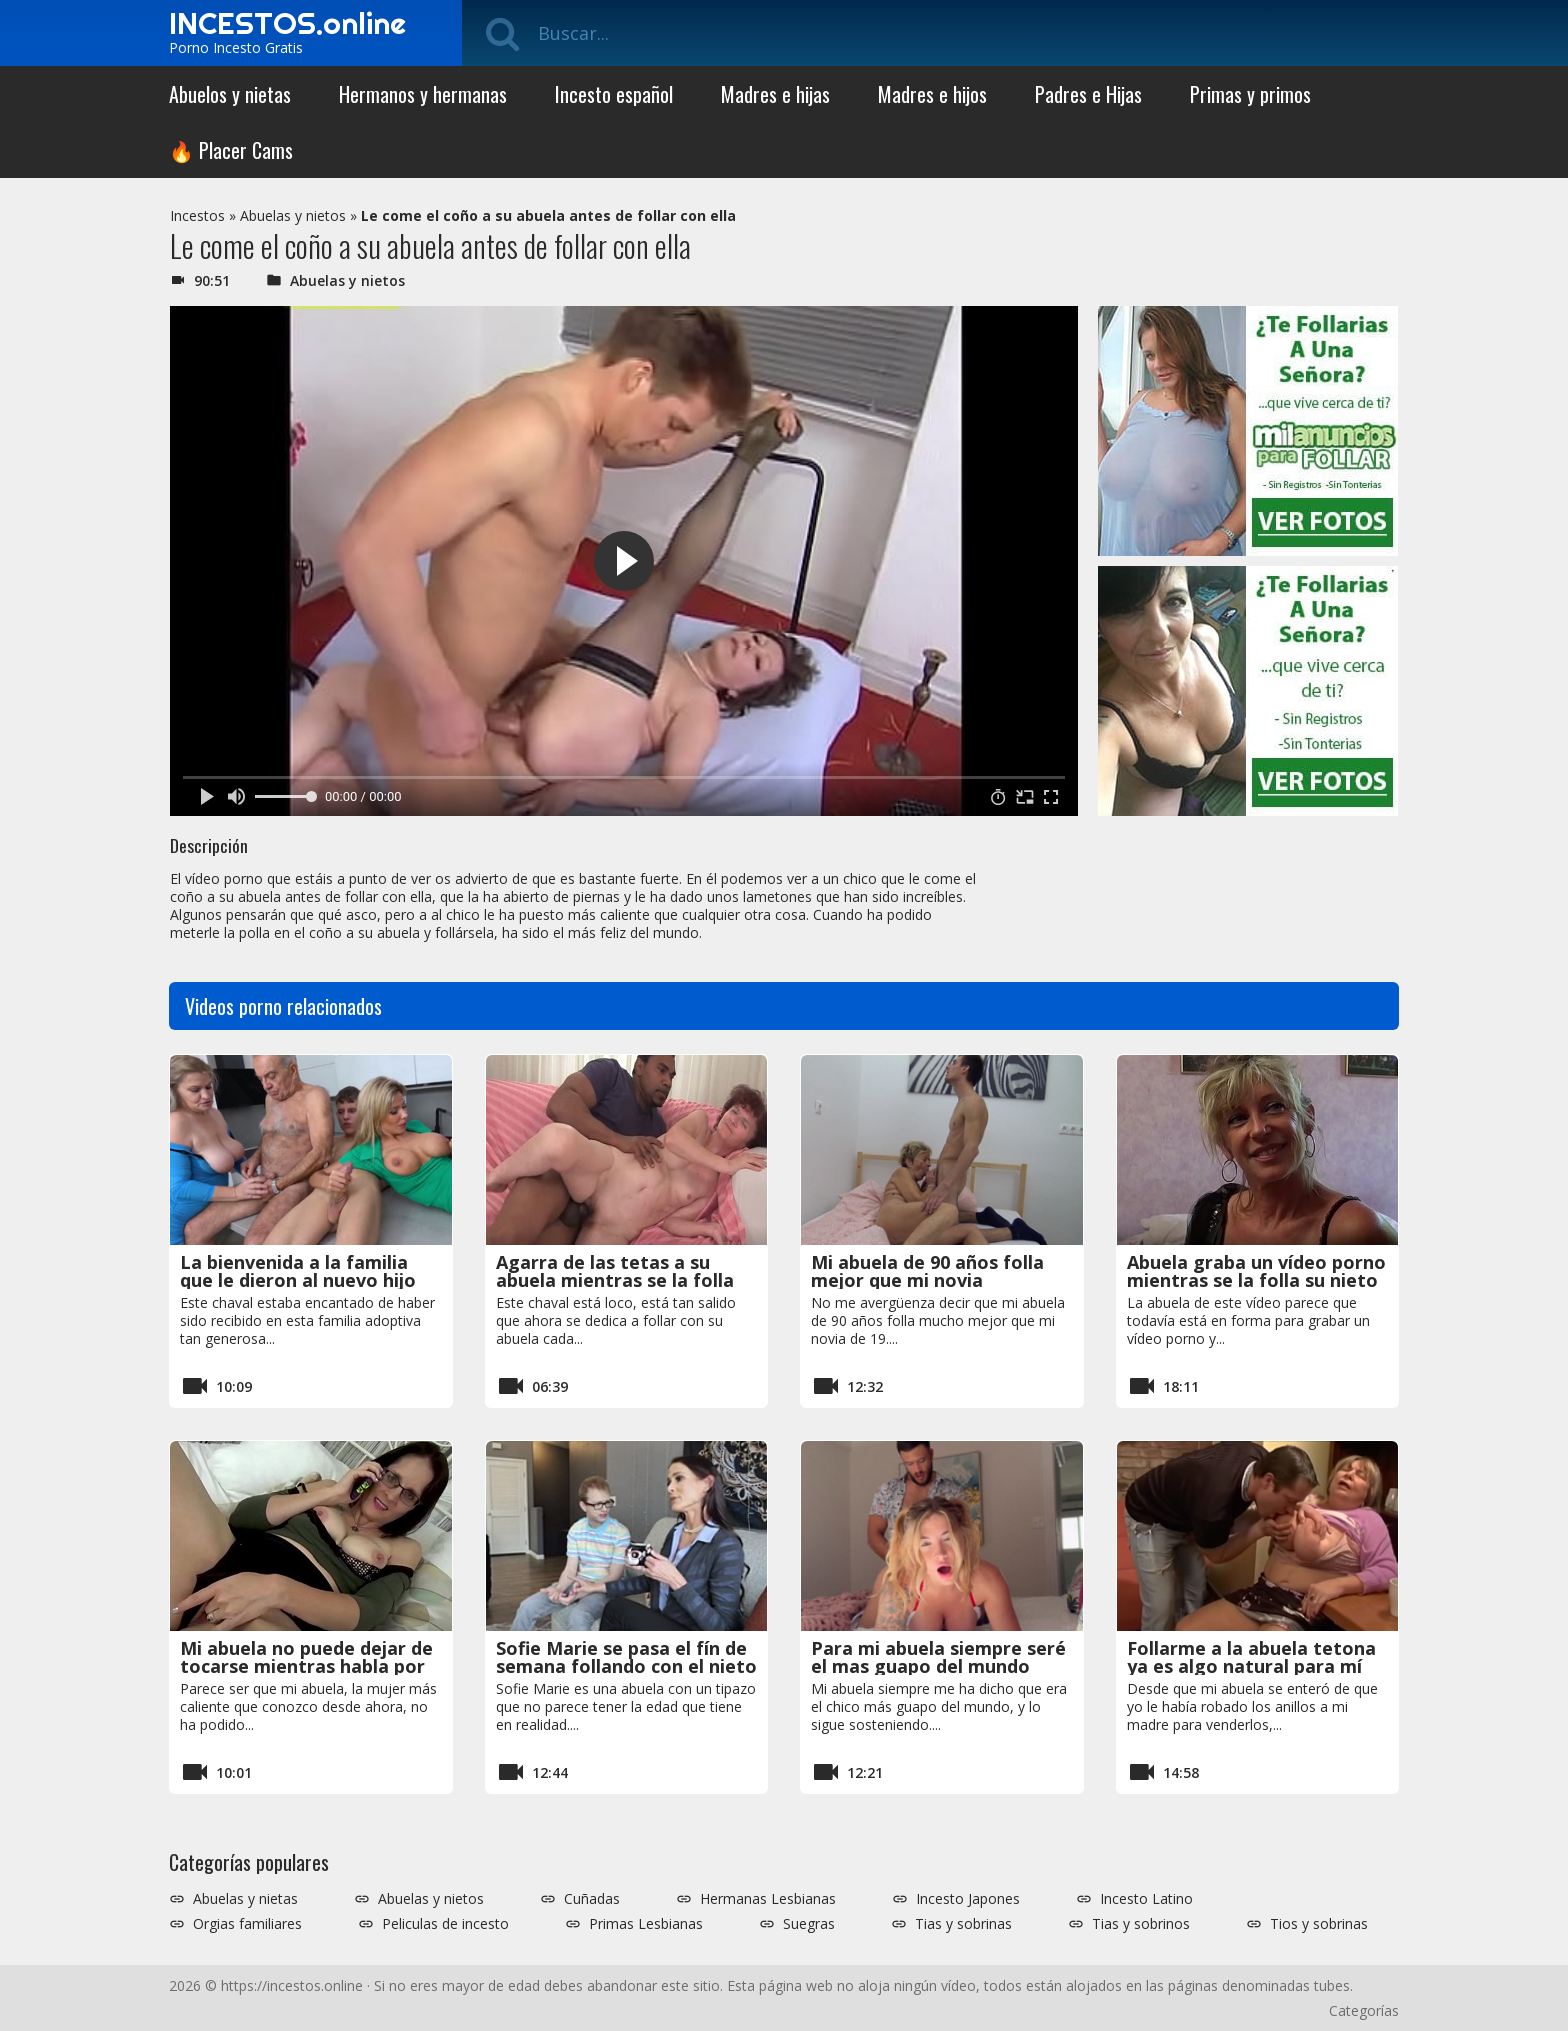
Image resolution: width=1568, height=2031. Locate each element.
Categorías (1364, 2010)
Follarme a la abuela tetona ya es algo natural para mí (1251, 1657)
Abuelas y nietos (293, 215)
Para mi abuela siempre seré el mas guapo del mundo (938, 1657)
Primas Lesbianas (646, 1924)
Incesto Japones (968, 1899)
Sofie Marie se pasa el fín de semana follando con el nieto (626, 1657)
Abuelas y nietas (245, 1899)
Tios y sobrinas (1319, 1924)
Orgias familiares (247, 1924)
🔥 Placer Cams (231, 150)
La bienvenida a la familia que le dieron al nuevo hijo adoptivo (298, 1280)
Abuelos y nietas (230, 94)
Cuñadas (592, 1899)
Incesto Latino (1146, 1899)
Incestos (197, 215)
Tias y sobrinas (963, 1924)
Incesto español (614, 94)
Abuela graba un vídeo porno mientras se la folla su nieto (1256, 1271)
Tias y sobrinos (1141, 1924)
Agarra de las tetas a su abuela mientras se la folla (615, 1271)
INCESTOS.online (287, 23)
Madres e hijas (775, 94)
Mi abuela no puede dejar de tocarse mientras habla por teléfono (306, 1666)
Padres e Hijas (1088, 94)
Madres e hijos (932, 94)
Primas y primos (1250, 94)
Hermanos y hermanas (423, 94)
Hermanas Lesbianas (768, 1899)
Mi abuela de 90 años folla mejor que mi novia (927, 1271)
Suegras (809, 1924)
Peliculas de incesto (445, 1924)
